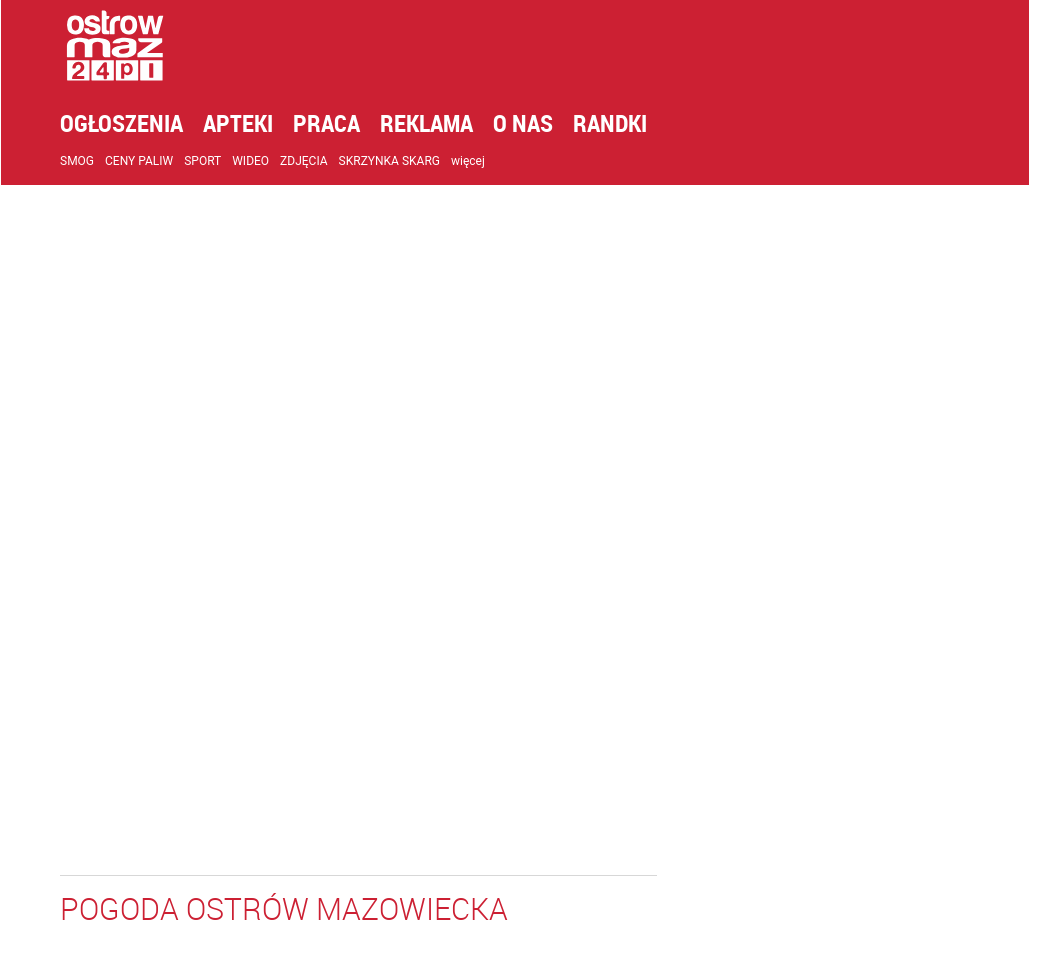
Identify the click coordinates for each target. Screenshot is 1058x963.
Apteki (252, 123)
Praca (340, 123)
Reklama (440, 123)
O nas (537, 123)
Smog (91, 161)
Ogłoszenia (135, 123)
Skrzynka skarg (403, 161)
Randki (624, 123)
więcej (482, 161)
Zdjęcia (318, 161)
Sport (216, 161)
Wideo (264, 161)
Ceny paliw (153, 161)
